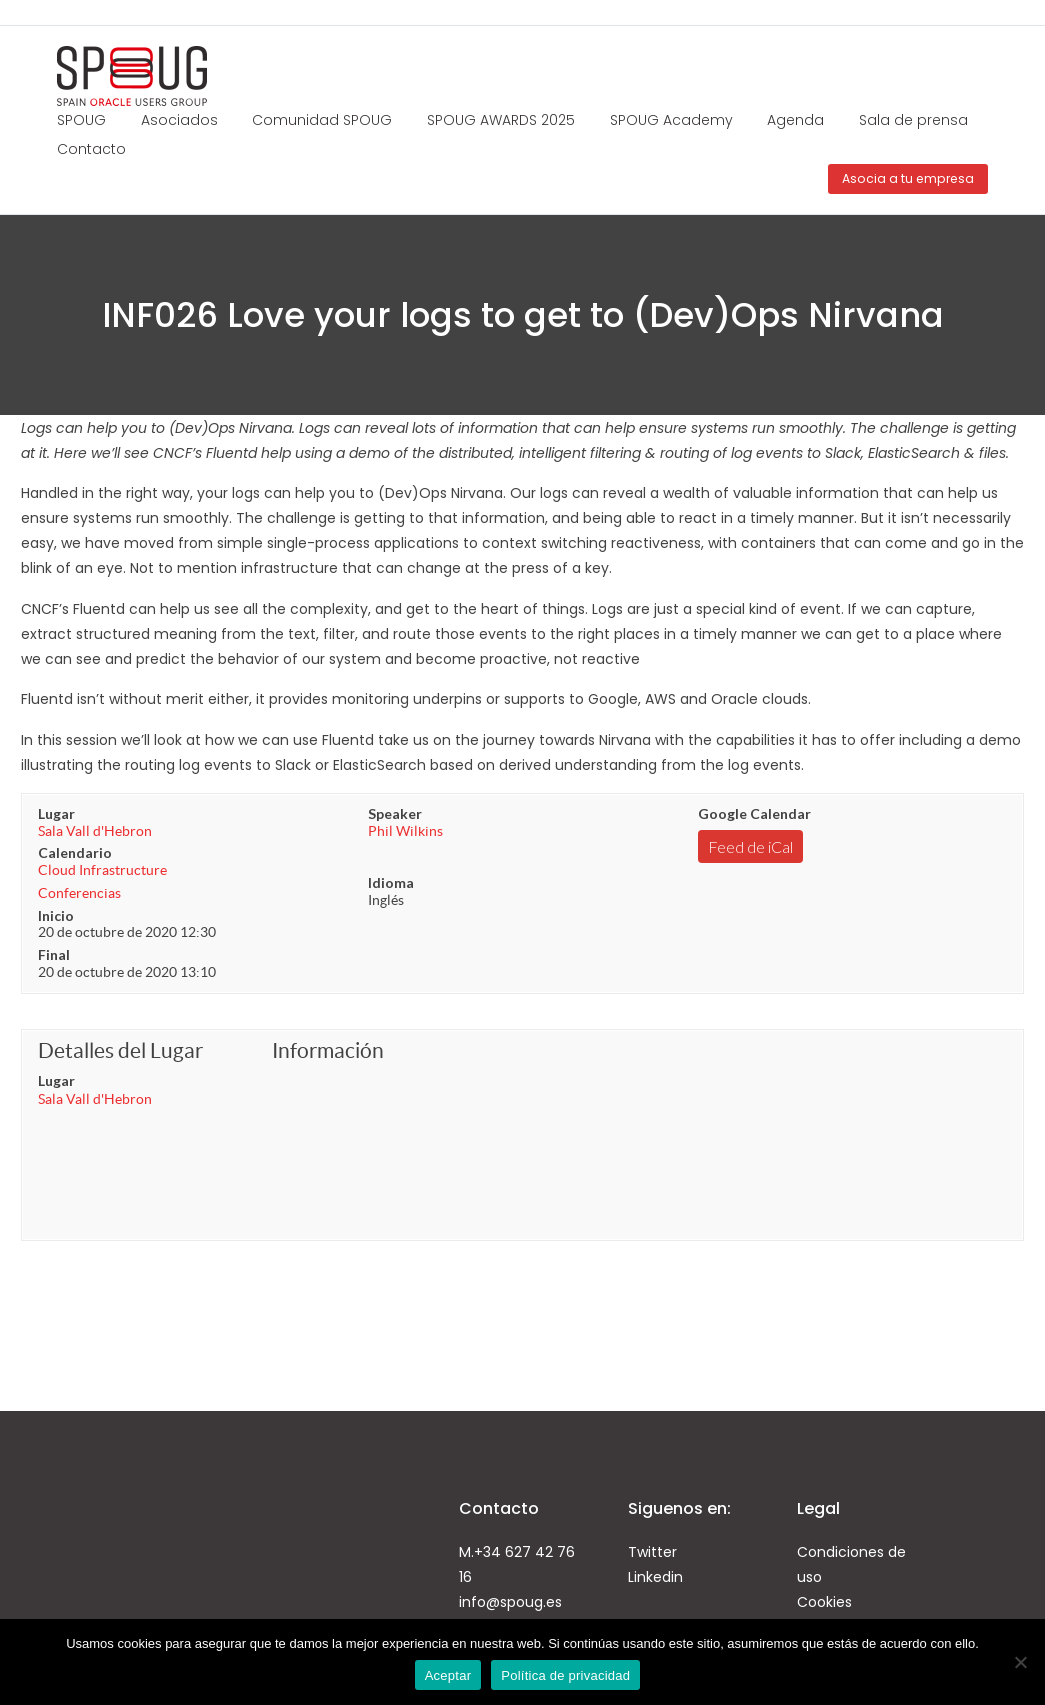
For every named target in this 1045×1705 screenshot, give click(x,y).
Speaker (395, 813)
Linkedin (655, 1577)
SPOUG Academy (671, 120)
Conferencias (79, 893)
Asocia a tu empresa (908, 178)
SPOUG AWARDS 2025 (501, 120)
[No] (1020, 1662)
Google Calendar (754, 813)
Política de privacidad (565, 1675)
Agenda (795, 120)
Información (328, 1050)
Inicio (56, 915)
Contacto (91, 149)
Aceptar (448, 1675)
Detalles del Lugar (120, 1050)
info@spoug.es (510, 1602)
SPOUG (81, 120)
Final (54, 954)
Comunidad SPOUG (322, 120)
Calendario (75, 852)
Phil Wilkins (405, 831)
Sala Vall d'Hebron (95, 831)
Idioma (391, 882)
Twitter (652, 1552)
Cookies (824, 1602)
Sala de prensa (913, 120)
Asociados (179, 120)
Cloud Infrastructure (102, 870)
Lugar (56, 813)
